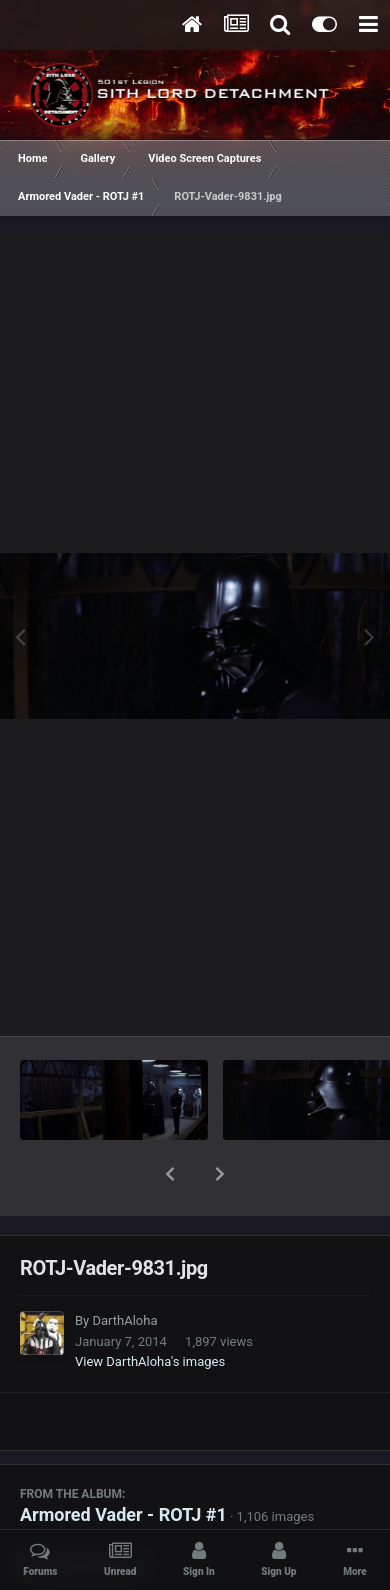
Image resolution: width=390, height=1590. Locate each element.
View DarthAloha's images (150, 1309)
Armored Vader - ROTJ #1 (123, 1462)
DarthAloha (124, 1268)
